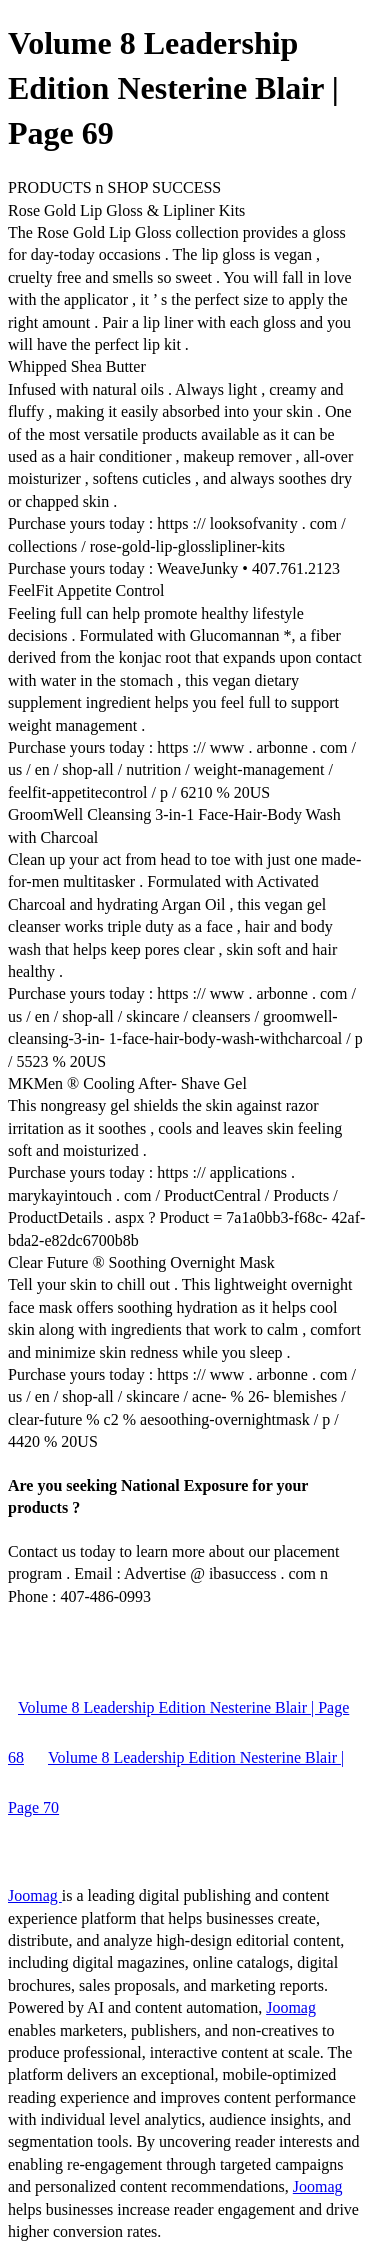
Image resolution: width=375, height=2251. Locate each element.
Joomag (35, 1895)
